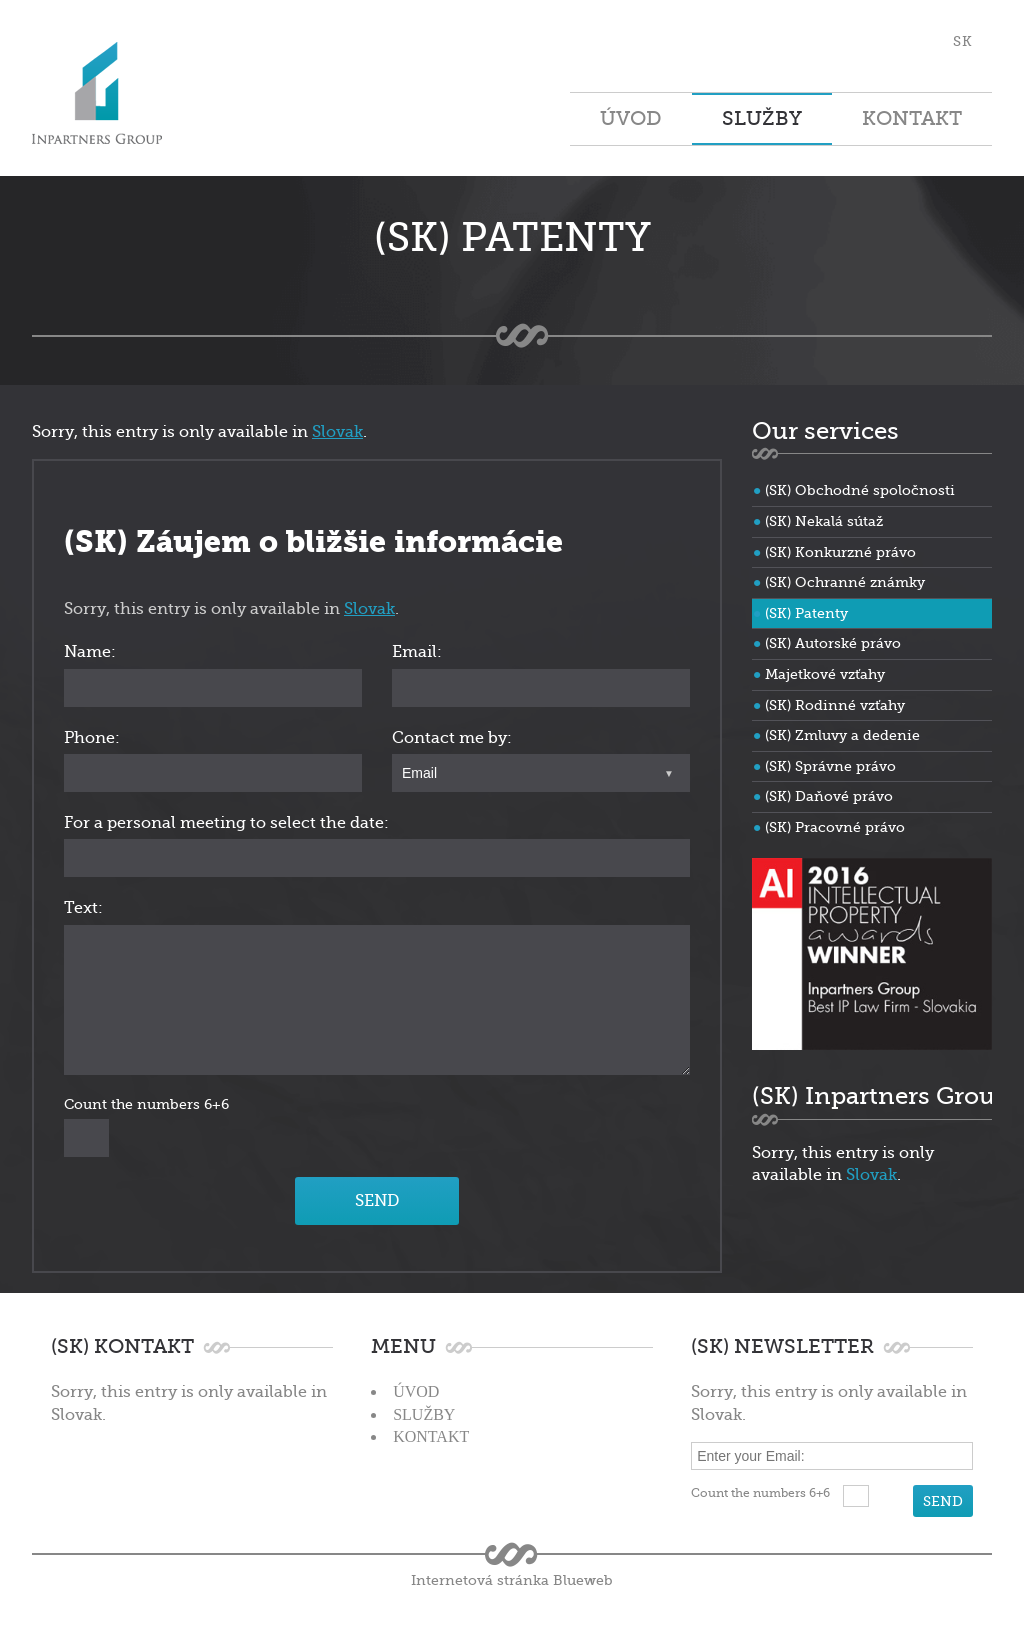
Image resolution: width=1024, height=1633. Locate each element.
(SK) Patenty (806, 613)
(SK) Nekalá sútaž (824, 521)
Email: (417, 652)
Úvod (631, 118)
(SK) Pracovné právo (835, 827)
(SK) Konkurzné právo (840, 552)
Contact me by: (452, 738)
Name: (90, 652)
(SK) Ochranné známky (845, 582)
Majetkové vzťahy (825, 674)
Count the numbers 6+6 (146, 1104)
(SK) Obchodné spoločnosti (860, 490)
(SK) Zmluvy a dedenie (842, 735)
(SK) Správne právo (830, 766)
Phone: (92, 738)
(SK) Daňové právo (829, 796)
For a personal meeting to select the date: (226, 823)
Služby (762, 118)
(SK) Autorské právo (833, 643)
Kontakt (912, 118)
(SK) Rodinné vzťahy (835, 705)
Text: (83, 908)
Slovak (337, 432)
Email (419, 773)
